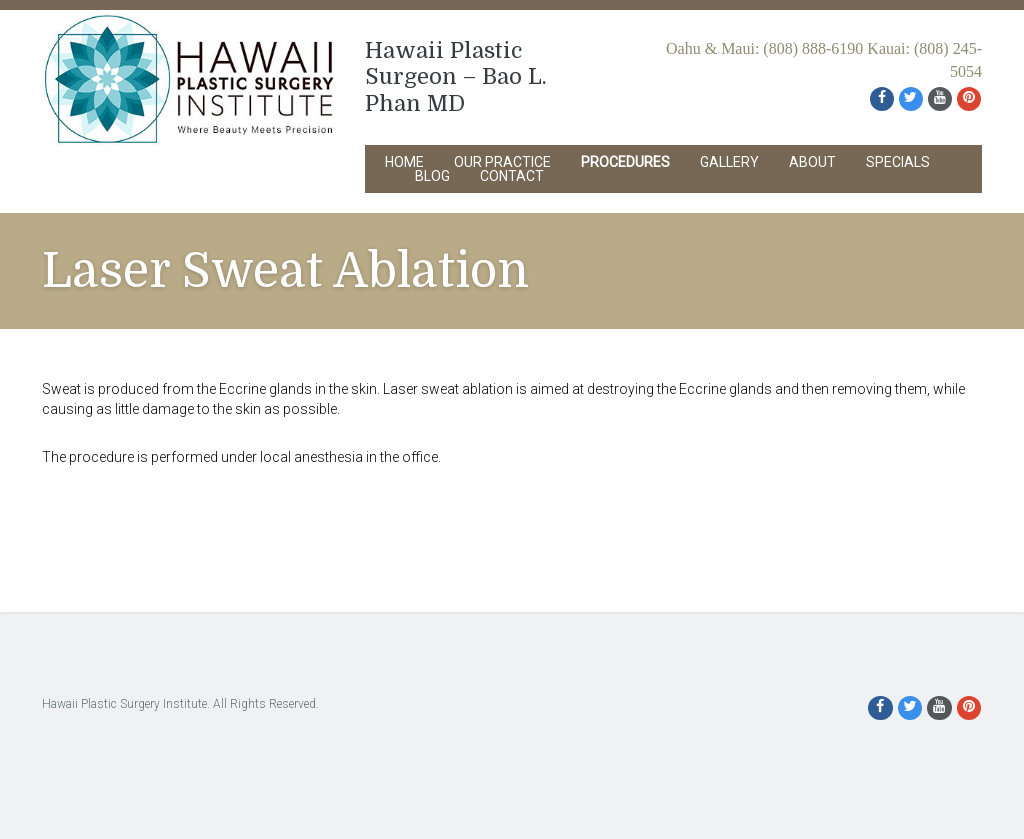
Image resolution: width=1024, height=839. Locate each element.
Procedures (625, 162)
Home (404, 162)
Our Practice (502, 162)
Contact (512, 176)
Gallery (729, 162)
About (812, 162)
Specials (898, 162)
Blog (432, 176)
